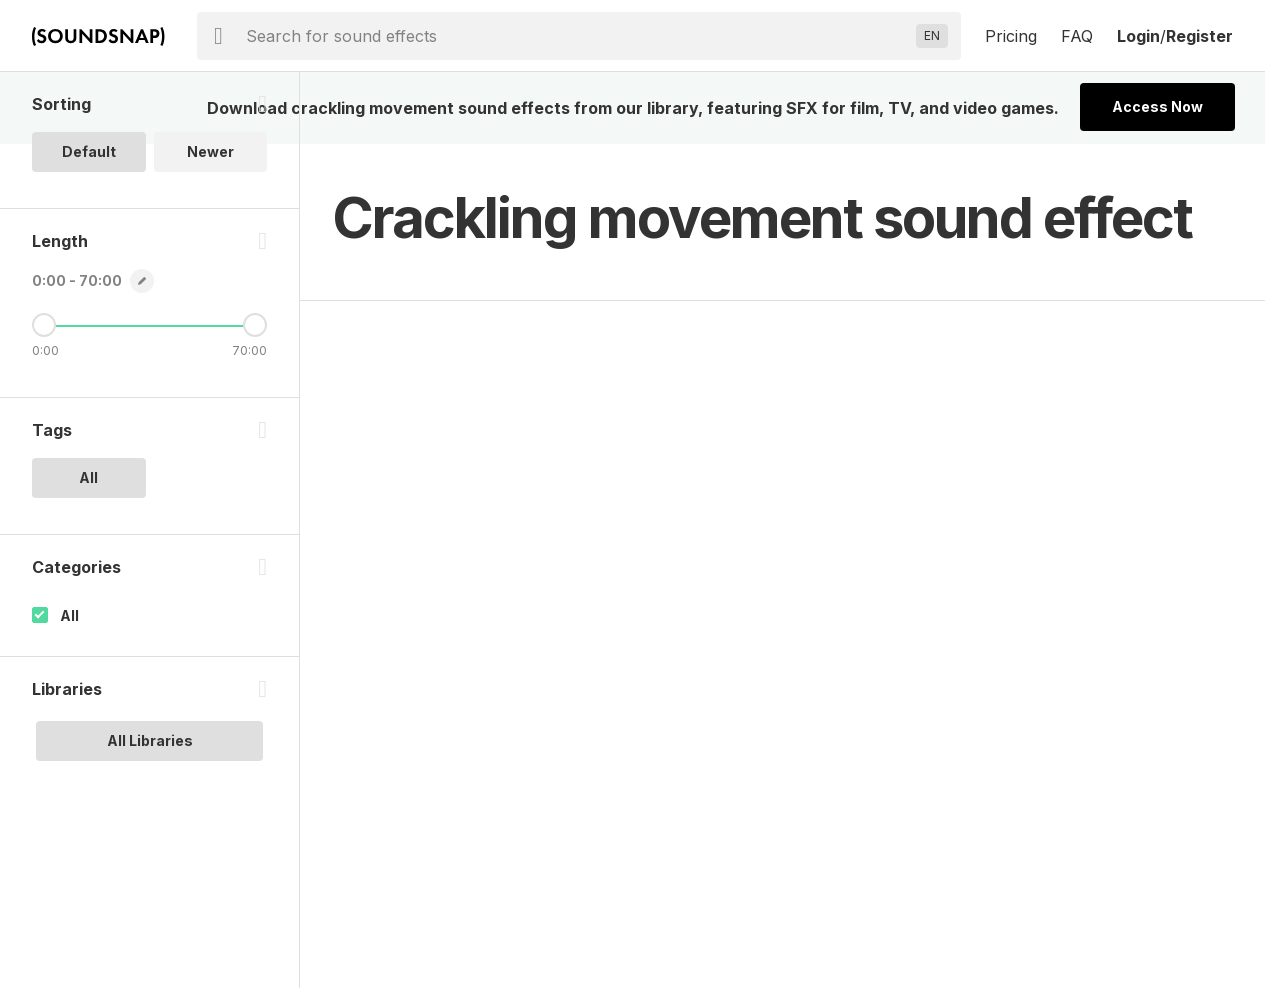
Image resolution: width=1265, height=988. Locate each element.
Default (89, 151)
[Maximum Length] (255, 325)
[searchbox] (577, 36)
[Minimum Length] (44, 325)
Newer (210, 151)
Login (1138, 36)
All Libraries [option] (150, 740)
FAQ (1077, 36)
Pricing (1011, 36)
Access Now (1157, 106)
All (69, 615)
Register (1199, 36)
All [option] (88, 477)
